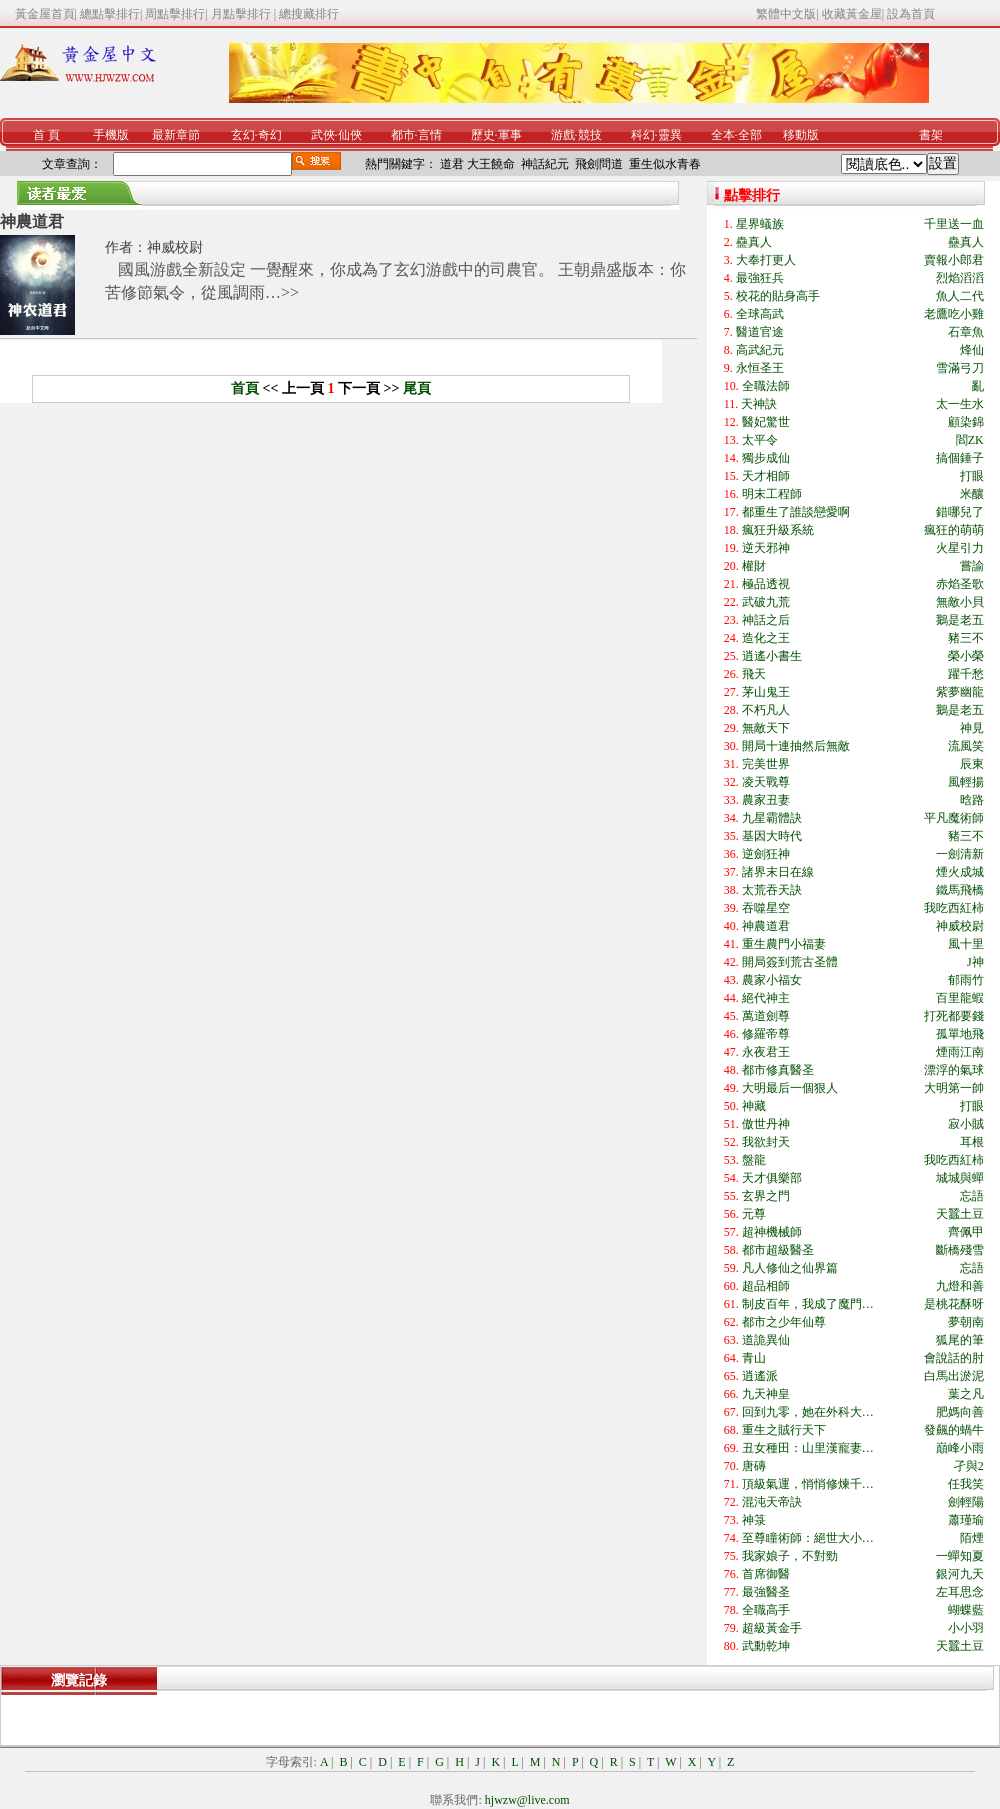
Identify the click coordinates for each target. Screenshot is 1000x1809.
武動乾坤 (766, 1646)
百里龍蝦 (960, 998)
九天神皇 (766, 1394)
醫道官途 (760, 332)
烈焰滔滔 (960, 278)
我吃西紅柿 (954, 908)
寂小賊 (966, 1124)
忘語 (972, 1196)
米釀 (972, 494)
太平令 (760, 440)
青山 (754, 1358)
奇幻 (270, 135)
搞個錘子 (960, 458)
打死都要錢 (954, 1016)
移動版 (801, 135)
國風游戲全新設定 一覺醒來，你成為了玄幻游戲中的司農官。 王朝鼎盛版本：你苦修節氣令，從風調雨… (395, 281)
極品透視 (766, 584)
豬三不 (966, 638)
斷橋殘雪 (960, 1250)
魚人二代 (960, 296)
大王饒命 (491, 164)
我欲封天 (766, 1142)
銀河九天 (960, 1574)
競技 (590, 135)
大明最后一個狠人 (790, 1088)
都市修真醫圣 (778, 1070)
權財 (754, 566)
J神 (975, 962)
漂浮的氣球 (954, 1070)
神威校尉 (175, 247)
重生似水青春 (665, 164)
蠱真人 (754, 242)
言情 (430, 135)
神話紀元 (545, 164)
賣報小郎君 (954, 260)
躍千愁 (966, 674)
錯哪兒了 (960, 512)
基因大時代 (772, 836)
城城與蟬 (960, 1178)
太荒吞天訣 (772, 890)
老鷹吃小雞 (954, 314)
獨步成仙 (766, 458)
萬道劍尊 (766, 1016)
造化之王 (766, 638)
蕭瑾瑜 (966, 1520)
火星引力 (960, 548)
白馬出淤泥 (954, 1376)
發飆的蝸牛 (954, 1430)
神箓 (754, 1520)
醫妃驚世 (766, 422)
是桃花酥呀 (954, 1304)
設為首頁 (911, 14)
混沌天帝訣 (772, 1502)
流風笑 (966, 746)
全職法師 (766, 386)
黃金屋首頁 (45, 14)
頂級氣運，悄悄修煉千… (808, 1484)
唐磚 (754, 1466)
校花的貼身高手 (778, 296)
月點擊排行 (242, 14)
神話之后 (766, 620)
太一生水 (960, 404)
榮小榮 (966, 656)
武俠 (323, 135)
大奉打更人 (766, 260)
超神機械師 (772, 1232)
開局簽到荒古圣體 (790, 962)
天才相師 (766, 476)
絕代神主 (766, 998)
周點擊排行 (175, 14)
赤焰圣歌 (960, 584)
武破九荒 (766, 602)
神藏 (754, 1106)
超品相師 (766, 1286)
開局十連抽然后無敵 (796, 746)
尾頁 (417, 388)
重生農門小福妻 (784, 944)
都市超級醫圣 (778, 1250)
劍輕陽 (966, 1502)
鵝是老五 (960, 620)
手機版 (111, 135)
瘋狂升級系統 (778, 530)
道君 (452, 164)
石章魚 (966, 332)
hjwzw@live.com (527, 1800)
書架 (931, 135)
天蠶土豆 (960, 1214)
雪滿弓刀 (960, 368)
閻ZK (970, 440)
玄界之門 (766, 1196)
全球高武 (760, 314)
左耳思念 (960, 1592)
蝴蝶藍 (966, 1610)
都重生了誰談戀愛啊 (796, 512)
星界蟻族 (760, 224)
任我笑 (966, 1484)
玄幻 (243, 135)
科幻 (643, 135)
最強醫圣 (766, 1592)
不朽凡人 (766, 710)
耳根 (972, 1142)
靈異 (670, 135)
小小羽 (966, 1628)
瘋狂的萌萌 (954, 530)
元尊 (754, 1214)
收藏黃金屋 (852, 14)
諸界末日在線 (778, 872)
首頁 (245, 388)
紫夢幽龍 (960, 692)
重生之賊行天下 (784, 1430)
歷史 (483, 135)
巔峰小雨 (960, 1448)
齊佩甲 (966, 1232)
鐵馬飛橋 (960, 890)
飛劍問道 (599, 164)
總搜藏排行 (309, 14)
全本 (723, 135)
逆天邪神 (766, 548)
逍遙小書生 (772, 656)
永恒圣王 (760, 368)
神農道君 (32, 221)
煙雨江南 (960, 1052)
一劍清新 (960, 854)
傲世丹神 (766, 1124)
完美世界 (766, 764)
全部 (750, 135)
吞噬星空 (766, 908)
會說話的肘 (954, 1358)
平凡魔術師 (954, 818)
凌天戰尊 (766, 782)
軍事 (510, 135)
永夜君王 (766, 1052)
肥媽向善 (960, 1412)
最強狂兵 (760, 278)
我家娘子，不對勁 (790, 1556)
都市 (403, 135)
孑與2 (969, 1466)
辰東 (972, 764)
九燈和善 (960, 1286)
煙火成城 (960, 872)
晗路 (972, 800)
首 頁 (46, 135)
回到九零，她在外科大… (808, 1412)
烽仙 (972, 350)
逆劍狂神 (766, 854)
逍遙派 (760, 1376)
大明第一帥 (954, 1088)
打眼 (972, 476)
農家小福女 (772, 980)
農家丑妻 (766, 800)
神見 (972, 728)
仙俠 (350, 135)
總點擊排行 (110, 14)
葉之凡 (966, 1394)
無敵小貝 (960, 602)
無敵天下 (766, 728)
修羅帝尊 (766, 1034)
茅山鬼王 (766, 692)
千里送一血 (954, 224)
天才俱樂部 (772, 1178)
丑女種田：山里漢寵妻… (808, 1448)
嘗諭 (972, 566)
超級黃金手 (772, 1628)
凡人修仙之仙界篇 (790, 1268)
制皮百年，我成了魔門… (808, 1304)
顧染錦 (966, 422)
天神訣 (759, 404)
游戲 (563, 135)
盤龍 (754, 1160)
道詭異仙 (766, 1340)
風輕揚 (966, 782)
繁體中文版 (786, 14)
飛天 (754, 674)
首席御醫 (766, 1574)
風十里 (966, 944)
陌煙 (972, 1538)
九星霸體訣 (772, 818)
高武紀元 (760, 350)
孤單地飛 (960, 1034)
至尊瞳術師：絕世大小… (808, 1538)
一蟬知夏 (960, 1556)
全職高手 (766, 1610)
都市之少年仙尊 (784, 1322)
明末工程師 (772, 494)
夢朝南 (966, 1322)
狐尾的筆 (960, 1340)
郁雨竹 (966, 980)
